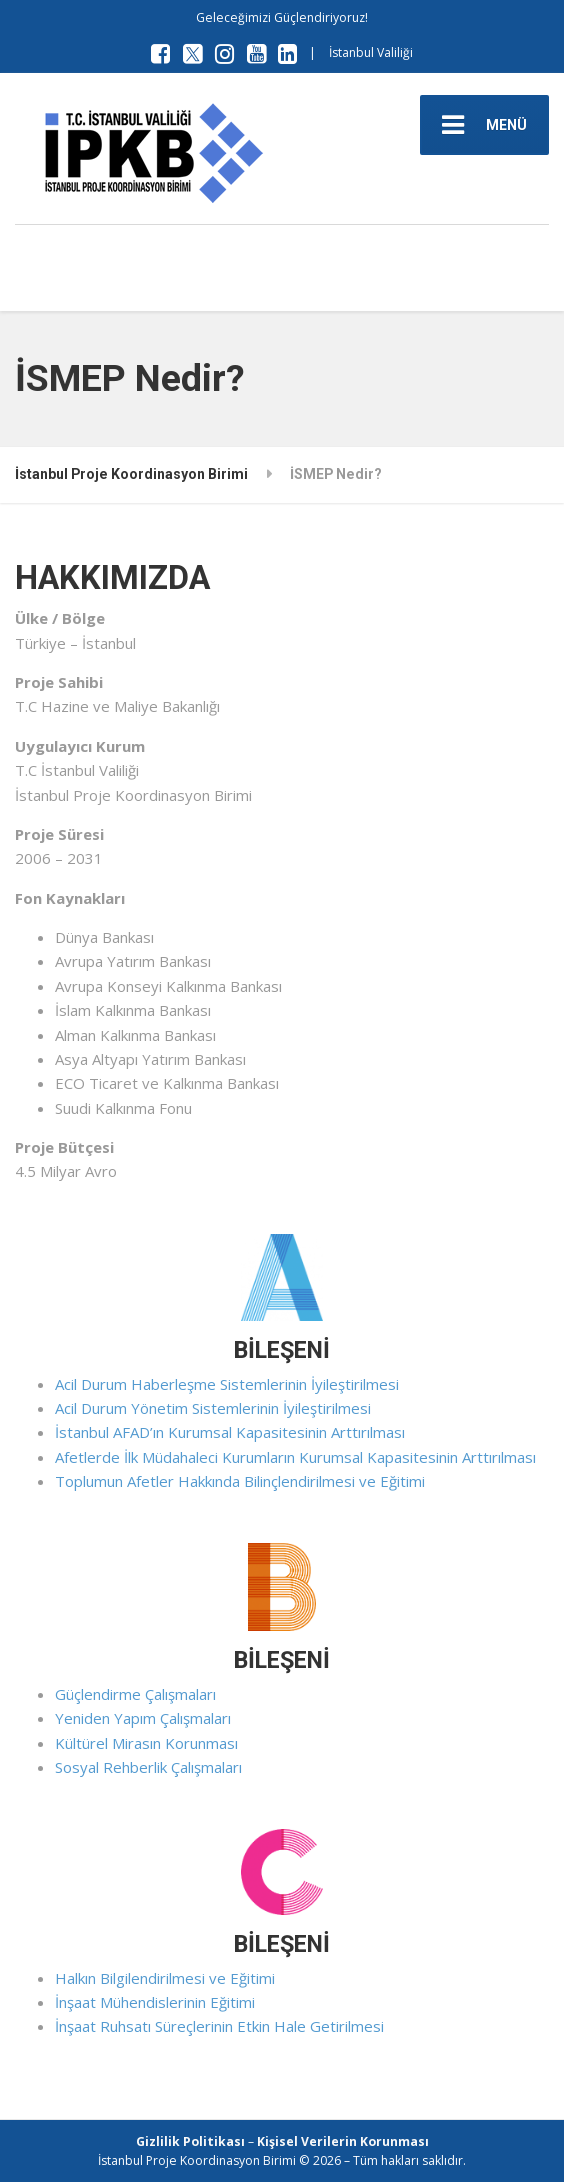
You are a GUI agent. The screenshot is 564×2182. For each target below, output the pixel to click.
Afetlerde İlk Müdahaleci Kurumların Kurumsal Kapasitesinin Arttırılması (295, 1457)
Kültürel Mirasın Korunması (146, 1743)
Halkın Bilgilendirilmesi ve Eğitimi (165, 1978)
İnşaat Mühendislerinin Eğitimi (155, 2002)
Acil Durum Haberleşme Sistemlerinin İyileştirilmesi (227, 1384)
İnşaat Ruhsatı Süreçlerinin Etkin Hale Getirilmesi (219, 2026)
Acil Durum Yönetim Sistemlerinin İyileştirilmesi (213, 1408)
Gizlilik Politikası (190, 2141)
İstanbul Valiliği (371, 52)
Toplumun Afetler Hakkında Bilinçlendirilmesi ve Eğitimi (240, 1481)
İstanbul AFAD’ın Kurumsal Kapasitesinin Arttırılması (230, 1432)
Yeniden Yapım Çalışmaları (143, 1718)
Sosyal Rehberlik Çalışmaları (148, 1767)
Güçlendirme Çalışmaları (135, 1694)
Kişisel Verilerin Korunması (343, 2141)
